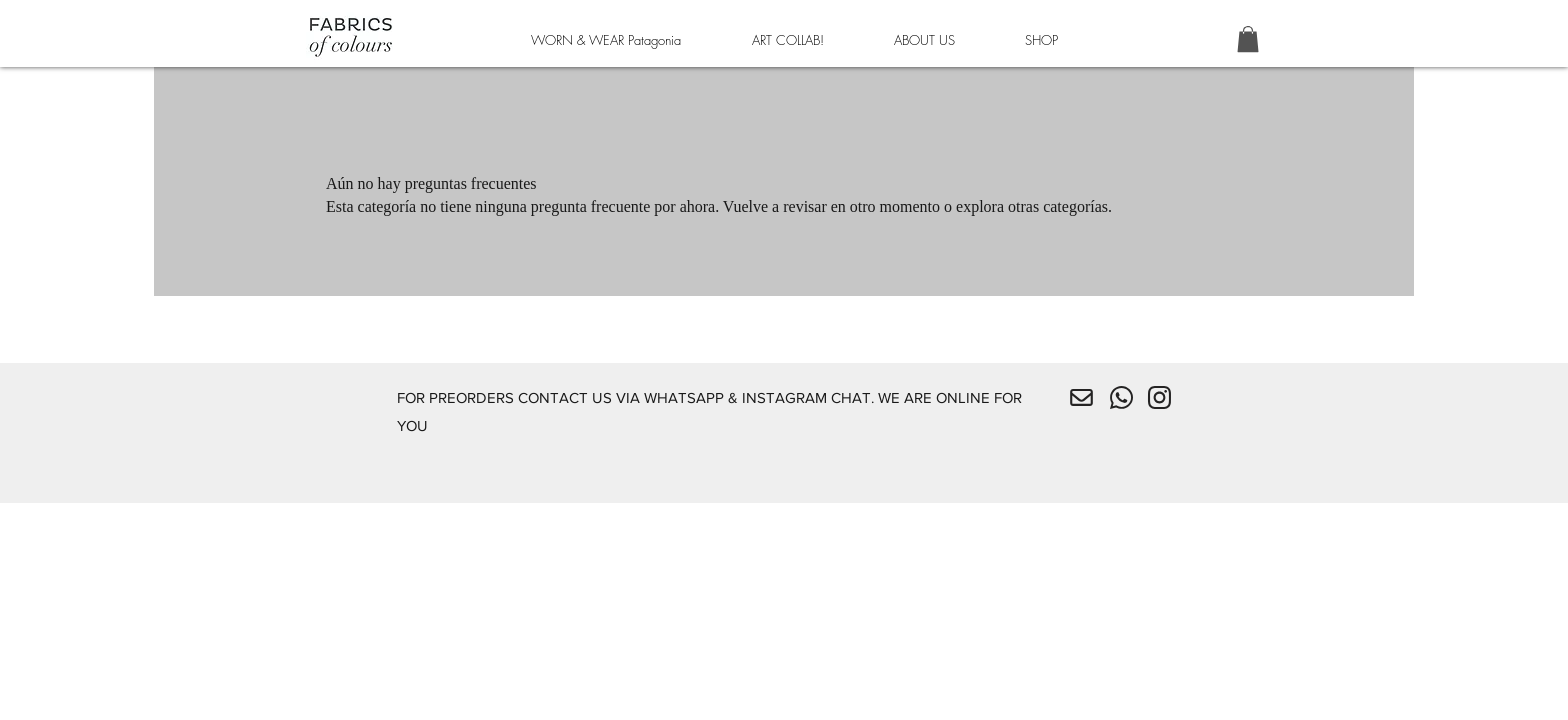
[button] (1248, 39)
